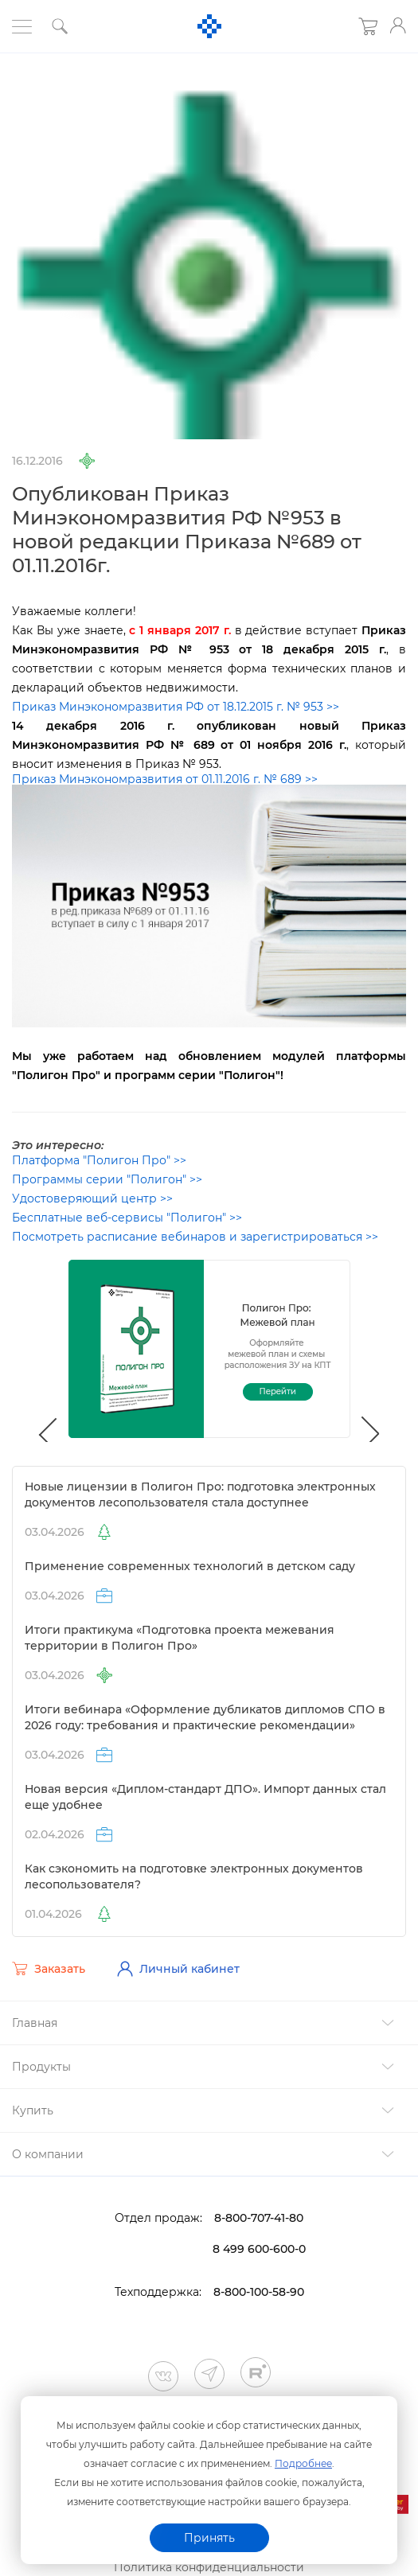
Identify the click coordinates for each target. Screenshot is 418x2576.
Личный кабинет (178, 1969)
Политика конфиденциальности (209, 2567)
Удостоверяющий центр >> (92, 1198)
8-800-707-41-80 (258, 2218)
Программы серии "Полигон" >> (107, 1179)
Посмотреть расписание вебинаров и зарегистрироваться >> (195, 1237)
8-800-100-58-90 (258, 2292)
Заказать (48, 1969)
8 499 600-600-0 (259, 2249)
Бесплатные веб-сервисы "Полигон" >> (127, 1217)
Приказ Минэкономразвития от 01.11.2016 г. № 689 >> (165, 779)
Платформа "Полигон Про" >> (99, 1160)
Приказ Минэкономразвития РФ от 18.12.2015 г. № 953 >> (175, 707)
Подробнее (303, 2463)
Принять (209, 2538)
